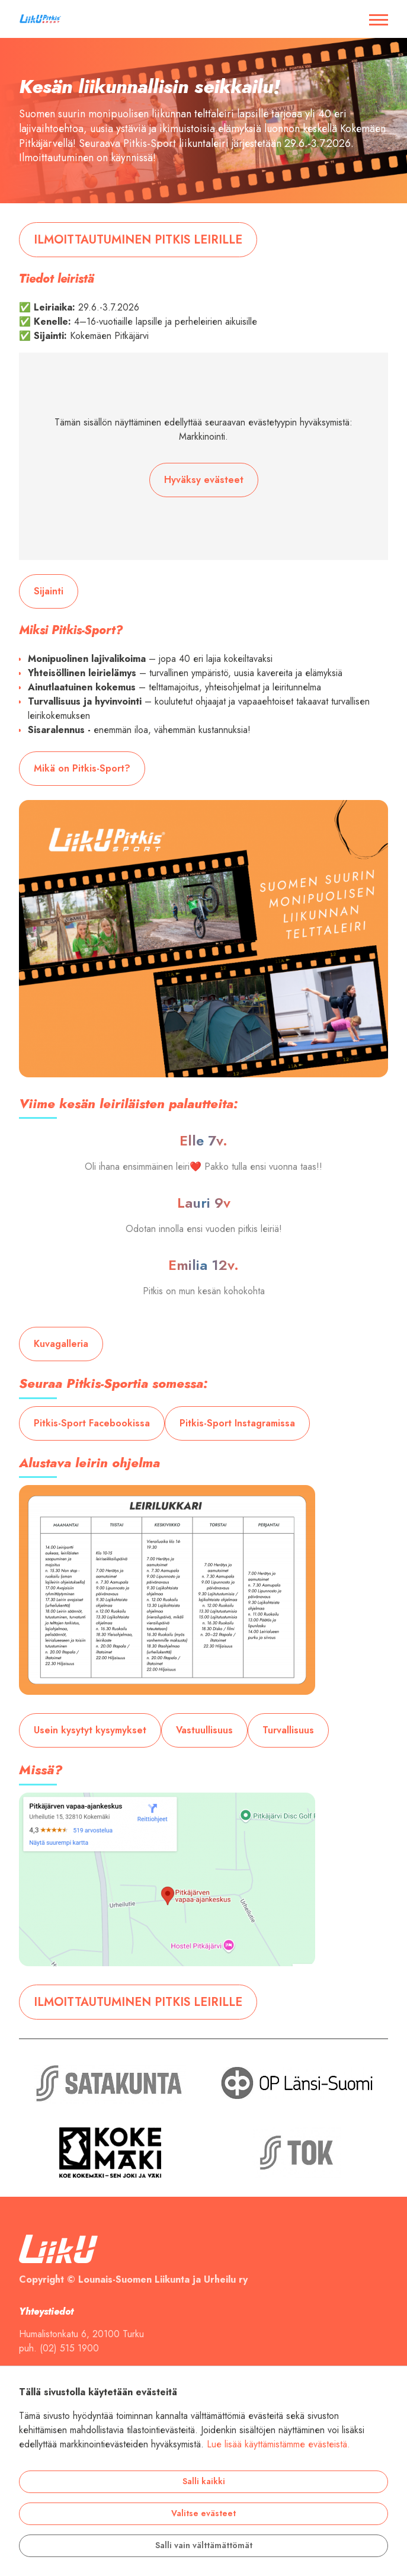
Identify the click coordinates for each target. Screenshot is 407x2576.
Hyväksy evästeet (203, 480)
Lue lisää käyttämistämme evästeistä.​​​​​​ (278, 2444)
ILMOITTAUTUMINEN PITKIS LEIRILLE (138, 239)
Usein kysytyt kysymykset (90, 1730)
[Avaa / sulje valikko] (378, 19)
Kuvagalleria (61, 1344)
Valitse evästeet (203, 2513)
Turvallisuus (288, 1730)
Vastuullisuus (204, 1730)
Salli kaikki (203, 2481)
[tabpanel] (203, 120)
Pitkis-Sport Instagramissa (237, 1423)
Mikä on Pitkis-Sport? (82, 768)
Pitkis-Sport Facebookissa (92, 1423)
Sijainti (48, 591)
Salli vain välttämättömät (203, 2545)
